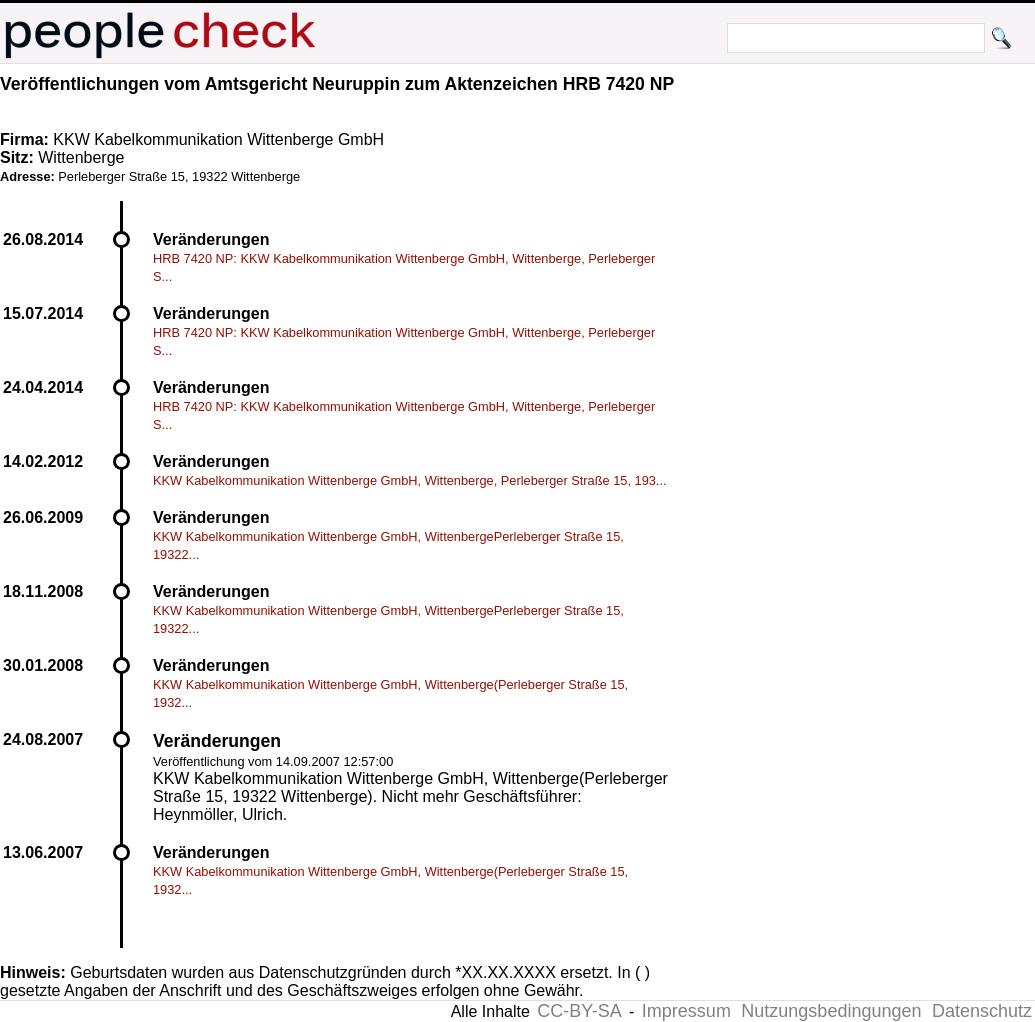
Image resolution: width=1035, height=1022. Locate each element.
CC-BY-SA (579, 1011)
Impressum (686, 1011)
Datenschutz (982, 1011)
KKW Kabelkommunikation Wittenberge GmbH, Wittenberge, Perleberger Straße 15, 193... (410, 480)
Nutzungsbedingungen (831, 1011)
